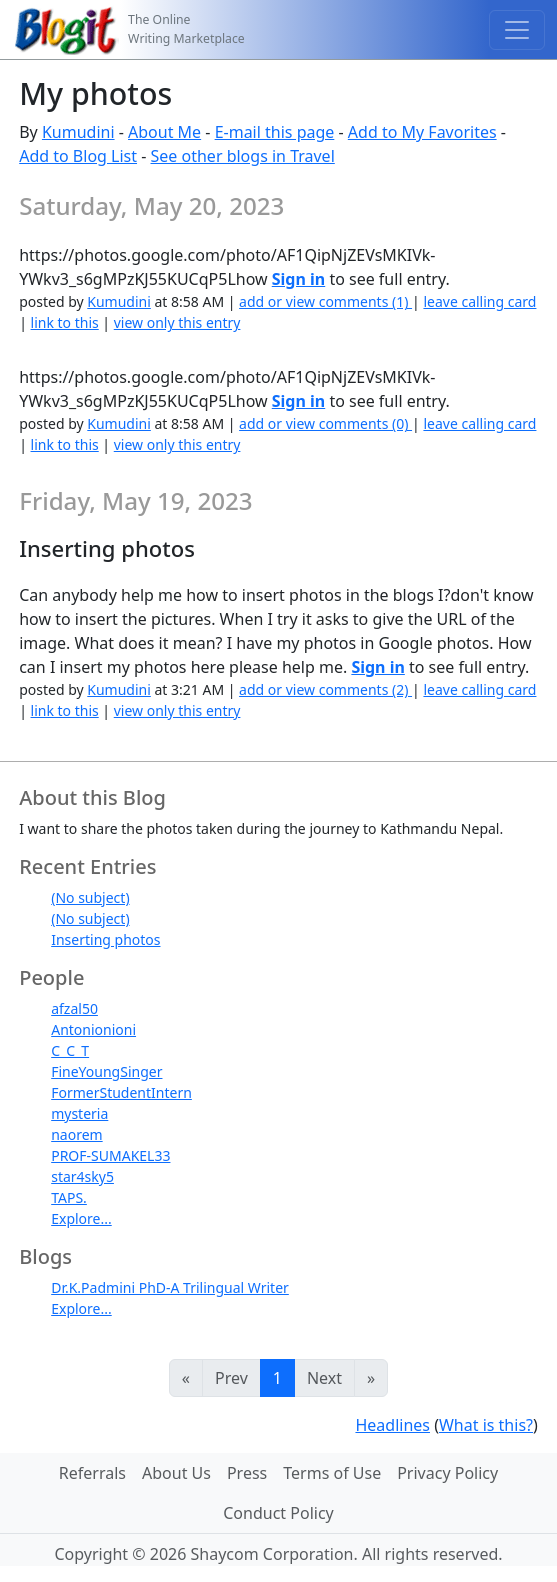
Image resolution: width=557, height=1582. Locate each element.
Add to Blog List (78, 156)
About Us (176, 1473)
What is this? (486, 1425)
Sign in (298, 279)
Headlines (392, 1425)
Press (247, 1473)
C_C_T (70, 1050)
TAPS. (69, 1197)
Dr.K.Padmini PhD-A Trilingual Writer (170, 1287)
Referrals (92, 1473)
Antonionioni (93, 1029)
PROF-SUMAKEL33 (110, 1155)
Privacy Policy (447, 1473)
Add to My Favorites (422, 132)
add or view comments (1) (325, 301)
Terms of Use (332, 1473)
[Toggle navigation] (517, 30)
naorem (76, 1134)
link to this (65, 322)
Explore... (81, 1218)
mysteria (79, 1113)
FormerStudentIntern (121, 1092)
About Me (164, 132)
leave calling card (479, 301)
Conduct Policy (278, 1513)
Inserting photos (105, 939)
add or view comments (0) (325, 423)
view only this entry (177, 322)
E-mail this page (275, 132)
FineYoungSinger (106, 1071)
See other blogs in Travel (243, 156)
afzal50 (74, 1008)
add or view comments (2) (325, 689)
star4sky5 (82, 1176)
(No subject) (90, 897)
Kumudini (78, 132)
